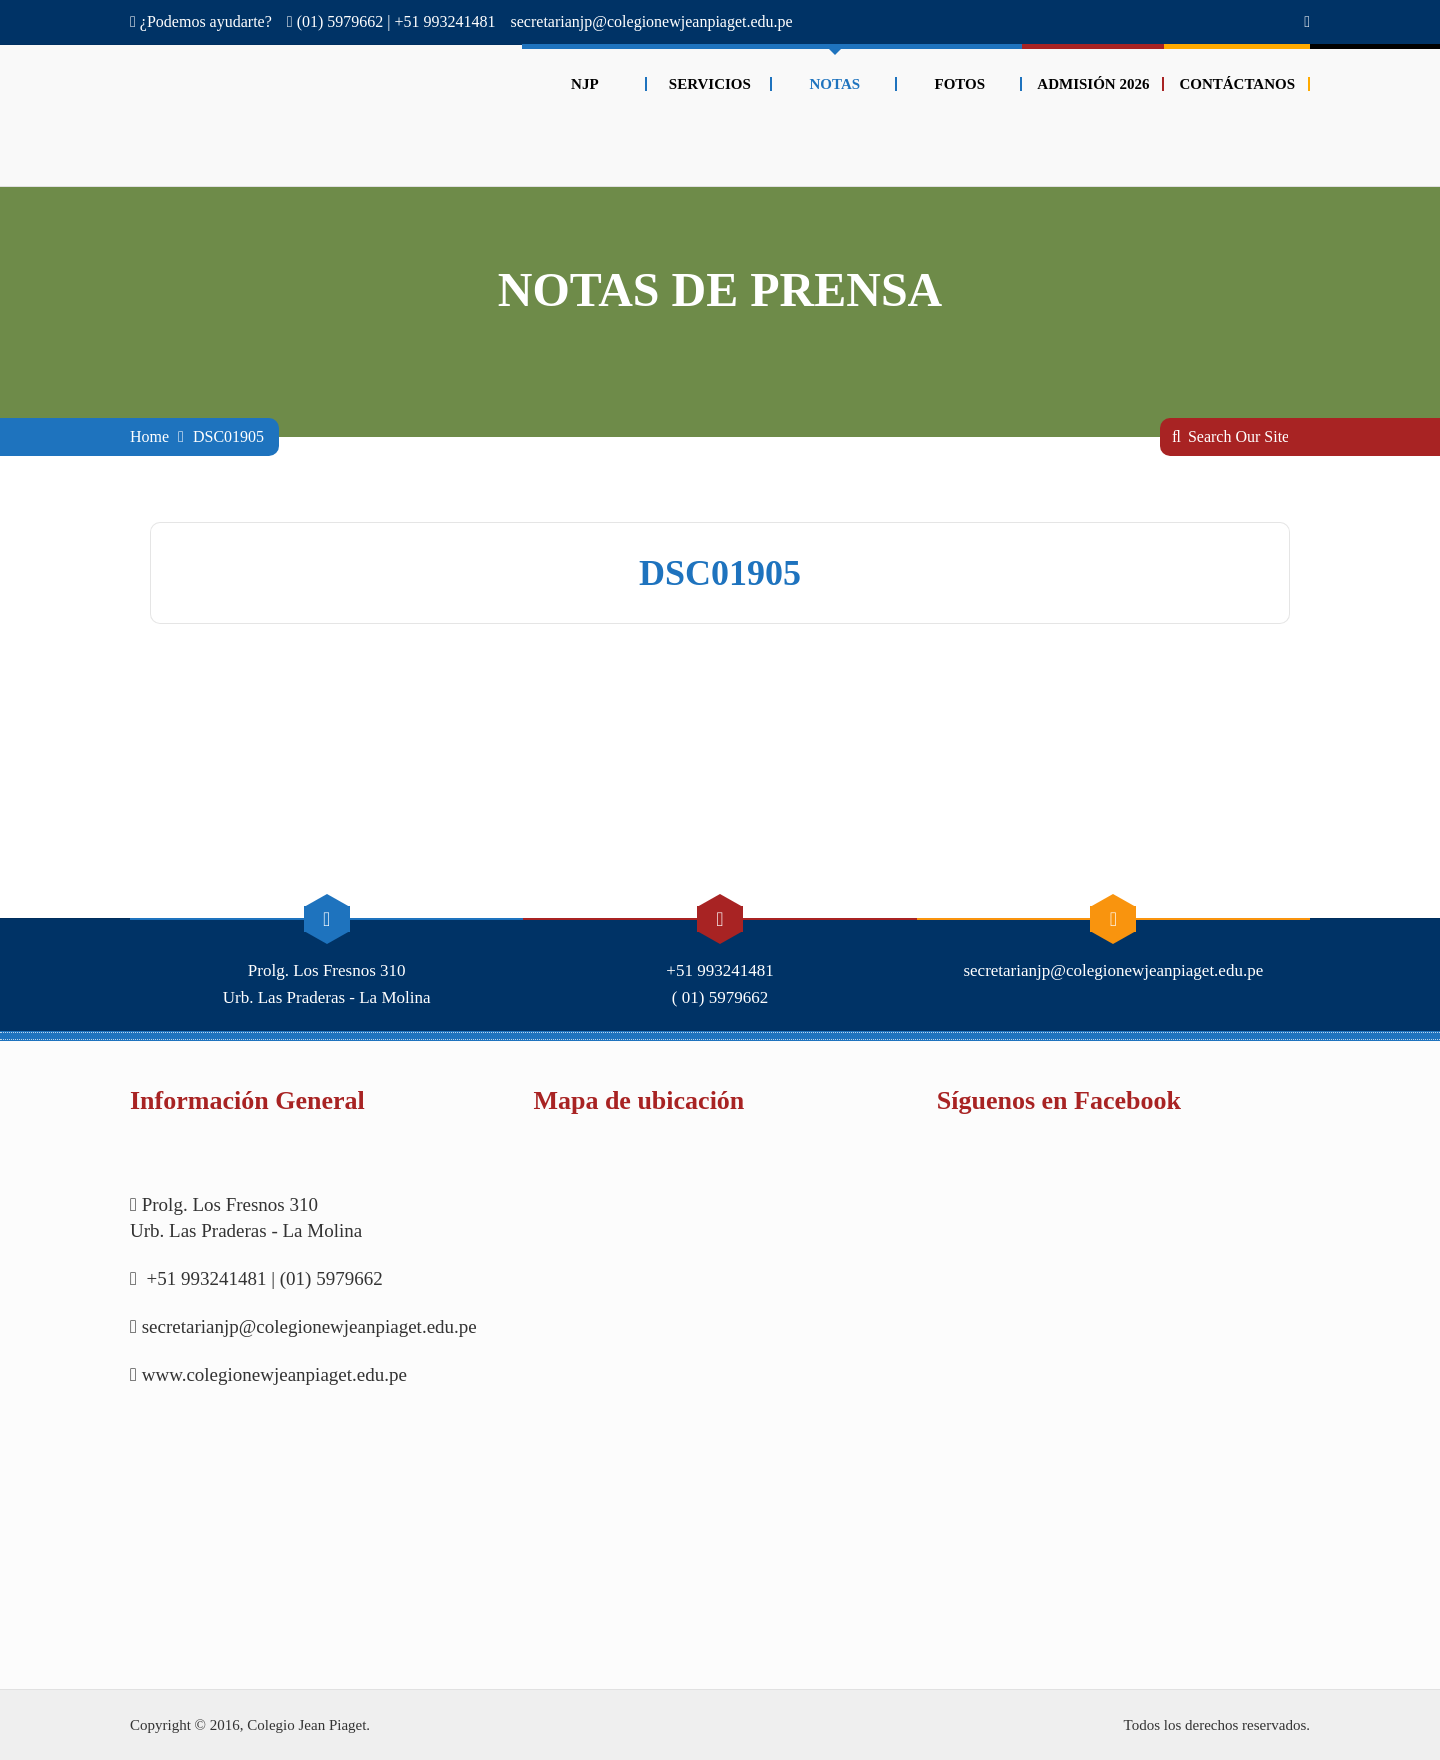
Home (149, 436)
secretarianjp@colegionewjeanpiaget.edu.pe (652, 21)
